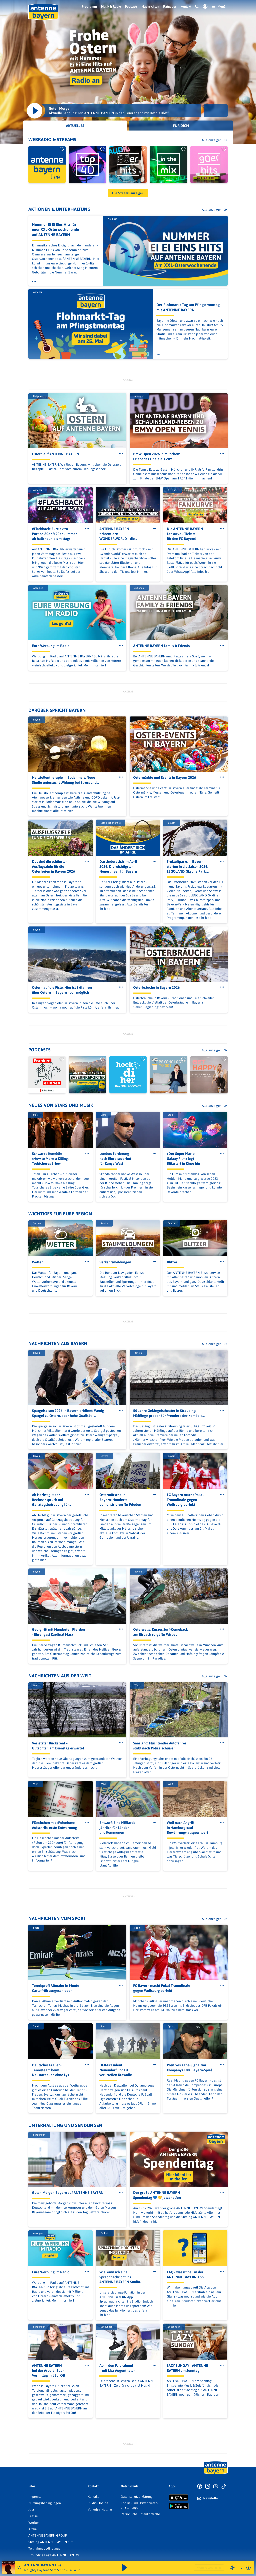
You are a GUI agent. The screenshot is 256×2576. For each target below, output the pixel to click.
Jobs (31, 2509)
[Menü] (219, 6)
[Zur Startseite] (216, 2474)
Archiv (32, 2529)
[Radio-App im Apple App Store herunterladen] (179, 2497)
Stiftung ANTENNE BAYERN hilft (50, 2542)
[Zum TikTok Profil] (224, 2487)
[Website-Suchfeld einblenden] (197, 6)
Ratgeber (169, 6)
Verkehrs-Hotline (100, 2509)
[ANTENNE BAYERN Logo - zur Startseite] (43, 12)
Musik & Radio (111, 6)
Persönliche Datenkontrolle (140, 2514)
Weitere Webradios (209, 2567)
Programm (89, 6)
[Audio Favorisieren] (19, 2567)
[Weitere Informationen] (248, 2568)
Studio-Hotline (98, 2503)
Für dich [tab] (181, 126)
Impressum (36, 2496)
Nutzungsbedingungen (44, 2503)
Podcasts (131, 6)
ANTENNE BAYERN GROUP (47, 2535)
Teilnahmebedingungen (45, 2548)
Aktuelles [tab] (75, 126)
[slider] (128, 166)
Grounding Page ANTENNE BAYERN (53, 2555)
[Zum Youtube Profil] (216, 2487)
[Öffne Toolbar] (34, 282)
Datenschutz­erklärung (137, 2496)
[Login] (205, 6)
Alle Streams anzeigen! (128, 193)
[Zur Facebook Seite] (200, 2487)
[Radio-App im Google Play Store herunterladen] (179, 2506)
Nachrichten (150, 6)
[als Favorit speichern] (62, 150)
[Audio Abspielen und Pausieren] (34, 111)
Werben (34, 2522)
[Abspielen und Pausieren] (124, 2567)
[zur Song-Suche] (240, 2567)
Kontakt (185, 6)
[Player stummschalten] (232, 2567)
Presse (33, 2516)
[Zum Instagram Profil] (208, 2487)
